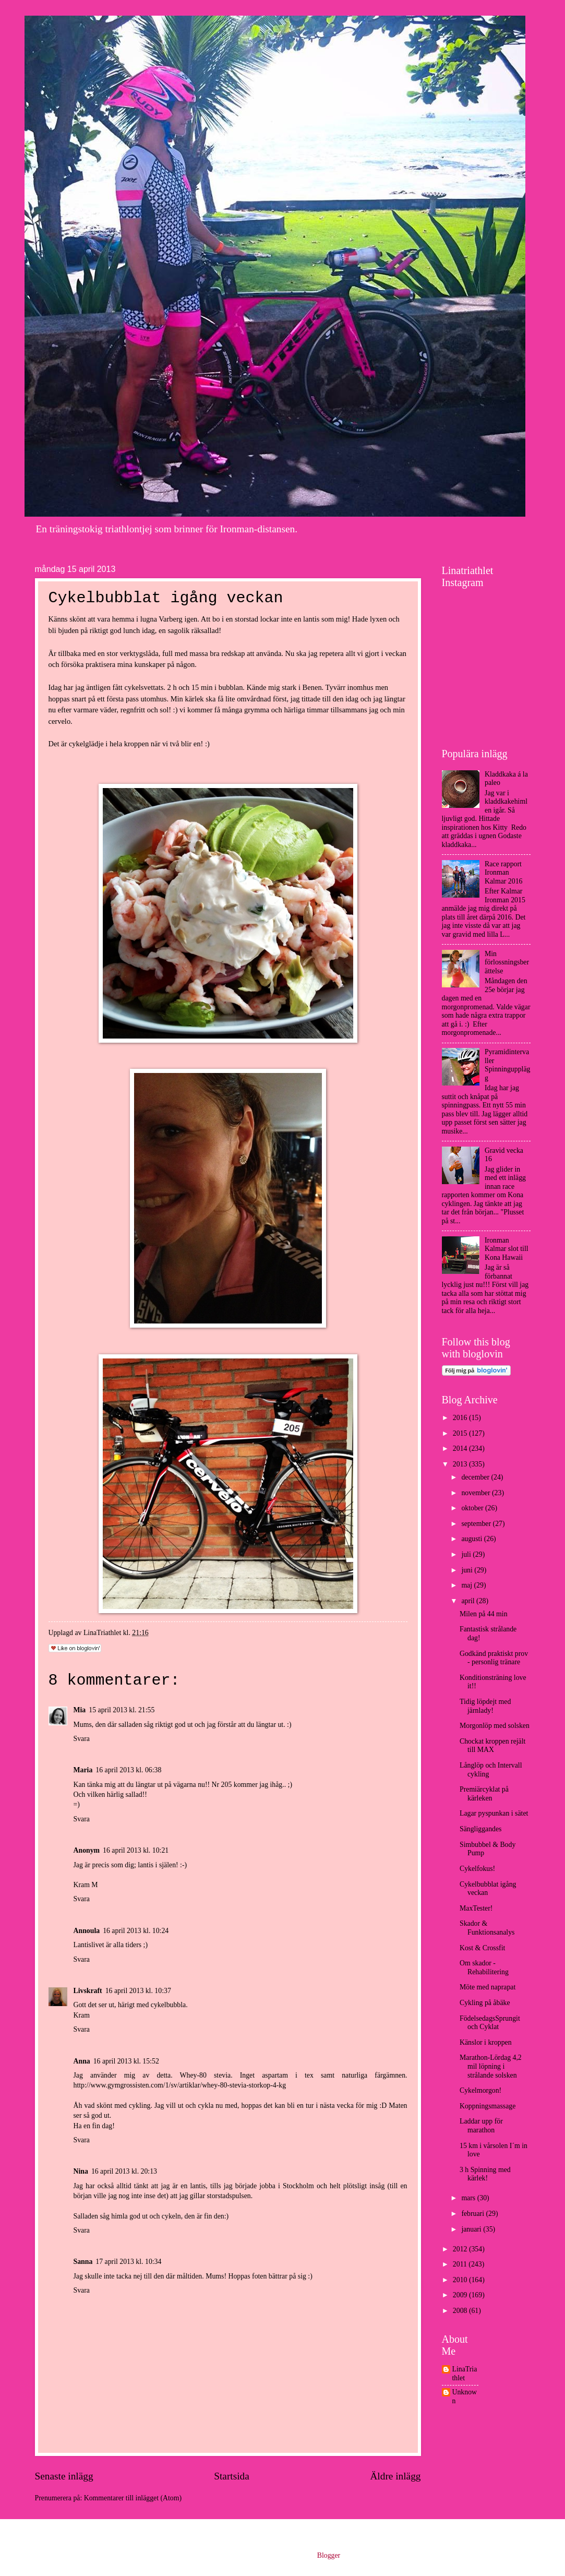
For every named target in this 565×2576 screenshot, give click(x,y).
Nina (81, 2171)
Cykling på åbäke (485, 2003)
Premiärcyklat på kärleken (484, 1793)
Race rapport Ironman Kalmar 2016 (503, 872)
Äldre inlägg (395, 2476)
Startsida (231, 2476)
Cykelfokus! (477, 1869)
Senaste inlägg (64, 2476)
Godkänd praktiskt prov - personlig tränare (494, 1658)
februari (473, 2213)
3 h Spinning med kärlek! (485, 2174)
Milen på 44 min (484, 1614)
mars (469, 2198)
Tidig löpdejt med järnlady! (485, 1706)
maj (467, 1585)
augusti (472, 1539)
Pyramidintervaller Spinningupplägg (507, 1065)
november (476, 1493)
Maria (83, 1770)
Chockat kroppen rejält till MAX (492, 1745)
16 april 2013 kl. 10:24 (136, 1931)
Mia (80, 1710)
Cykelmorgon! (480, 2090)
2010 (461, 2280)
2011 (461, 2264)
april (468, 1601)
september (476, 1524)
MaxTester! (476, 1908)
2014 (461, 1448)
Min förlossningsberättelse (507, 962)
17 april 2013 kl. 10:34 (128, 2261)
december (476, 1477)
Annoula (87, 1931)
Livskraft (88, 1991)
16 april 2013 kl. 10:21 (136, 1850)
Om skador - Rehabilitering (484, 1967)
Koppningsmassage (487, 2106)
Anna (82, 2061)
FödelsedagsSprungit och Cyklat (490, 2022)
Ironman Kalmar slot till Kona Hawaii (506, 1248)
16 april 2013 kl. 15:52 (126, 2061)
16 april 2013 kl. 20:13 (124, 2171)
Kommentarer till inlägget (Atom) (133, 2498)
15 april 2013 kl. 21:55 (121, 1710)
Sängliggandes (480, 1829)
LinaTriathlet (464, 2373)
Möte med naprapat (487, 1987)
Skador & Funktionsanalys (487, 1927)
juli (467, 1554)
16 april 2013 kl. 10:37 (138, 1991)
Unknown (464, 2396)
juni (467, 1570)
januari (472, 2229)
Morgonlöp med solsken (495, 1726)
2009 (461, 2295)
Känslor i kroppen (486, 2042)
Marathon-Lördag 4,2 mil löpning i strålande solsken (491, 2066)
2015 (461, 1433)
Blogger (328, 2555)
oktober (473, 1508)
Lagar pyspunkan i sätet (494, 1813)
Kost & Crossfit (482, 1948)
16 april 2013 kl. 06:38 (128, 1770)
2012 (461, 2249)
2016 (461, 1418)
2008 (461, 2311)
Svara (82, 1739)
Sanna (83, 2261)
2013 (461, 1464)
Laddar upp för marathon (481, 2125)
